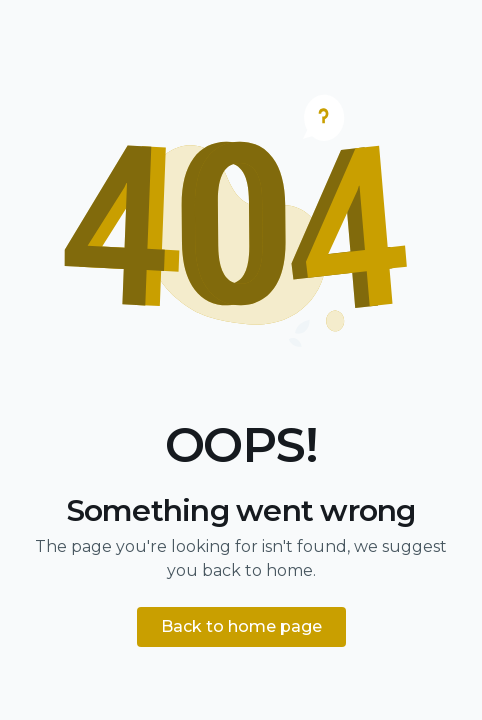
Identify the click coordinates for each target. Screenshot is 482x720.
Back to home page (241, 626)
